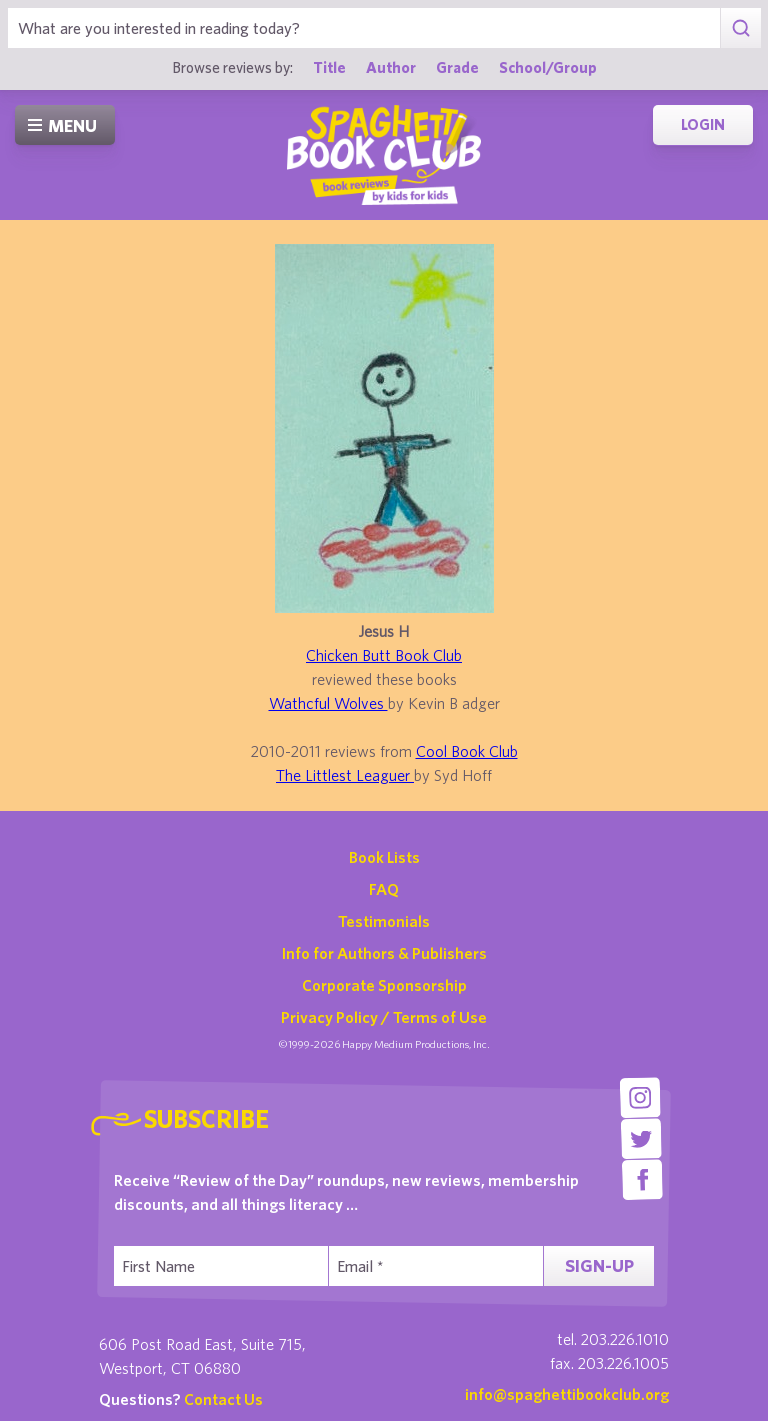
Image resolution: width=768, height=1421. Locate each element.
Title (329, 67)
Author (391, 67)
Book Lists (384, 857)
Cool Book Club (467, 751)
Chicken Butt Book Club (384, 655)
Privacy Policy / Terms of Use (384, 1017)
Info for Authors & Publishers (384, 953)
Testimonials (384, 921)
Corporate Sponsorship (384, 985)
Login (703, 124)
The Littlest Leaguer (345, 775)
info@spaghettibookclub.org (567, 1394)
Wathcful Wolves (328, 703)
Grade (457, 67)
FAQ (384, 889)
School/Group (548, 67)
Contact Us (223, 1399)
